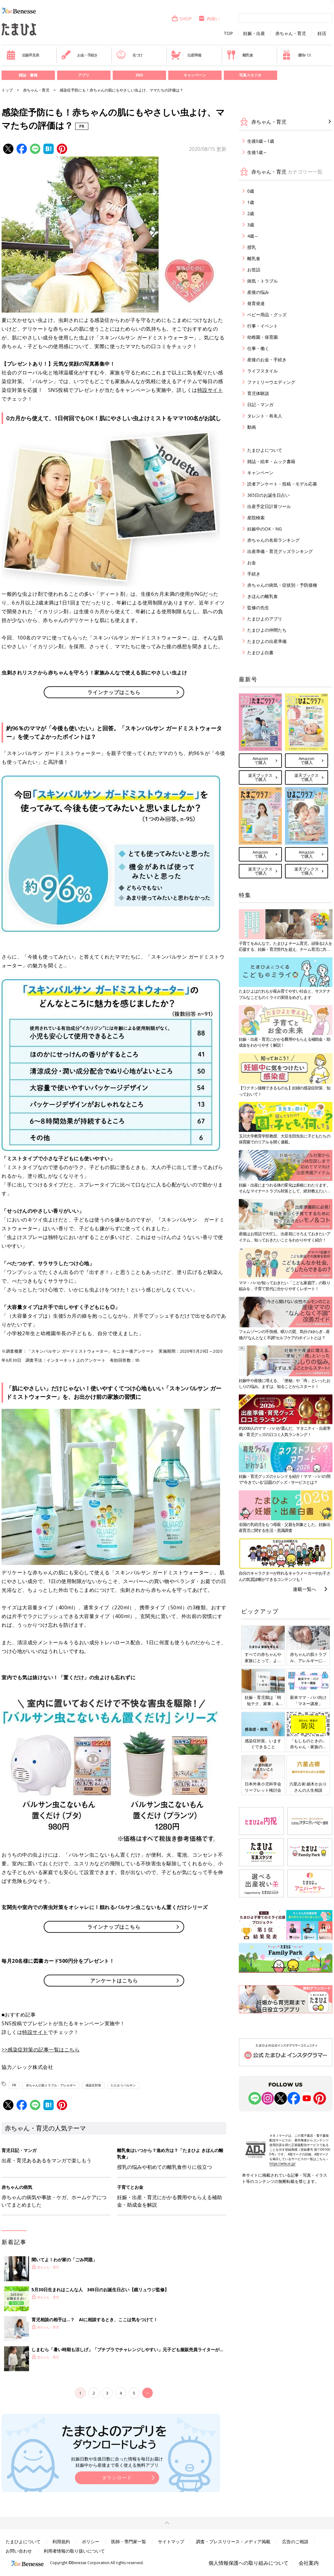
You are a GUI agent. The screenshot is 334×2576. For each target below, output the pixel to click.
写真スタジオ (250, 75)
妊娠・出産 (254, 33)
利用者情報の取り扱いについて (74, 2551)
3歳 (250, 225)
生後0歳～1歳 (260, 141)
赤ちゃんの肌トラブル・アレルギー (51, 2085)
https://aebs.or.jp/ (282, 2163)
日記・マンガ (260, 404)
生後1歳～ (257, 152)
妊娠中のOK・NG (264, 529)
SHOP (181, 19)
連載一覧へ (304, 1589)
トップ (7, 90)
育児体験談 (258, 393)
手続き (253, 574)
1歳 (250, 202)
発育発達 (256, 303)
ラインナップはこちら (113, 692)
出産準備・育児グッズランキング (280, 551)
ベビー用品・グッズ (267, 315)
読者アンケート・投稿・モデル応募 (282, 484)
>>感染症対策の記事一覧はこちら (41, 2049)
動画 (251, 427)
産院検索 (256, 518)
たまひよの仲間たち (267, 630)
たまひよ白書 (260, 652)
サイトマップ (171, 2541)
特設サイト (210, 390)
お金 (251, 562)
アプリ (83, 75)
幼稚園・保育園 (262, 337)
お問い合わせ (19, 2551)
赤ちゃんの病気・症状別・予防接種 (282, 585)
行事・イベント (262, 326)
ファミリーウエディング (271, 382)
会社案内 (309, 2562)
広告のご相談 (295, 2541)
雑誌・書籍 (28, 75)
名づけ (129, 55)
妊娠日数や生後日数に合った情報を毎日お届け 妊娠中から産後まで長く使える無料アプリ (117, 2462)
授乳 (251, 247)
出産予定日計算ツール (269, 506)
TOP (228, 33)
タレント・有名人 (264, 416)
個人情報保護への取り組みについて (248, 2562)
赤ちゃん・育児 (290, 33)
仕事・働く (258, 348)
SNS (139, 75)
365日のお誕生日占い (268, 495)
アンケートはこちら (114, 1980)
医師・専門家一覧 (128, 2541)
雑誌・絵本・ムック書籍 (271, 461)
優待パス (296, 55)
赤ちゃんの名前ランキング (273, 540)
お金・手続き (79, 55)
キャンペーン (195, 75)
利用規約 (61, 2541)
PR (14, 2085)
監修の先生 (258, 607)
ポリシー (90, 2541)
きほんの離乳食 (262, 596)
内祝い (209, 19)
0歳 (250, 191)
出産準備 (186, 55)
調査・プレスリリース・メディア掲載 (233, 2541)
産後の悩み (258, 292)
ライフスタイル (262, 371)
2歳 (250, 213)
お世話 (253, 270)
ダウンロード (117, 2477)
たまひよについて (264, 450)
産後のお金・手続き (267, 360)
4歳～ (252, 236)
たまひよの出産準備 (267, 641)
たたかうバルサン (123, 2085)
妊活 (321, 33)
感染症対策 (93, 2085)
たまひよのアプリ (264, 619)
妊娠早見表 (22, 55)
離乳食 (240, 55)
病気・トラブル (262, 281)
